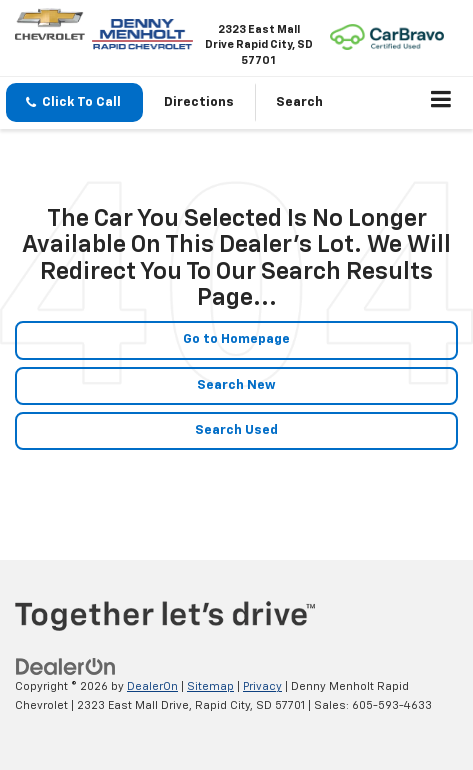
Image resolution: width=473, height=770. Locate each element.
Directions (199, 102)
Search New (236, 385)
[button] (74, 102)
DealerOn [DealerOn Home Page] (152, 686)
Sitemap (210, 686)
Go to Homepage (236, 339)
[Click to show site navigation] (441, 103)
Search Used (236, 430)
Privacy (262, 686)
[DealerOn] (66, 667)
